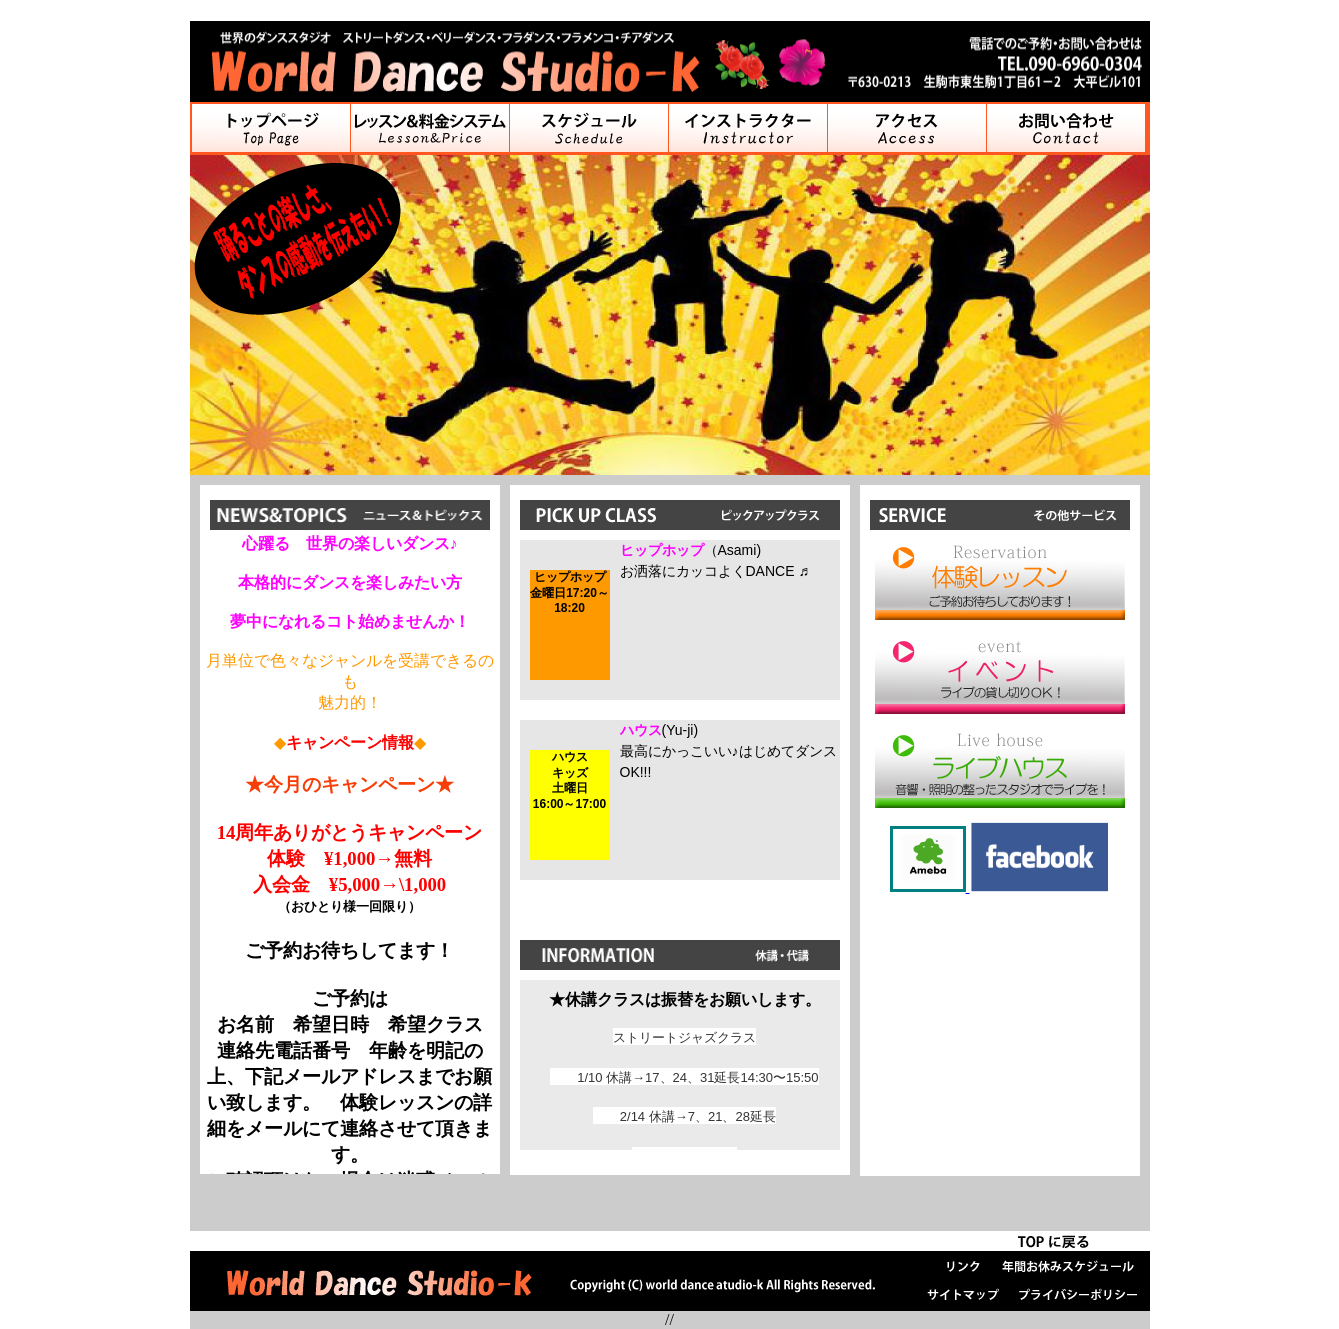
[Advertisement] (1000, 1031)
